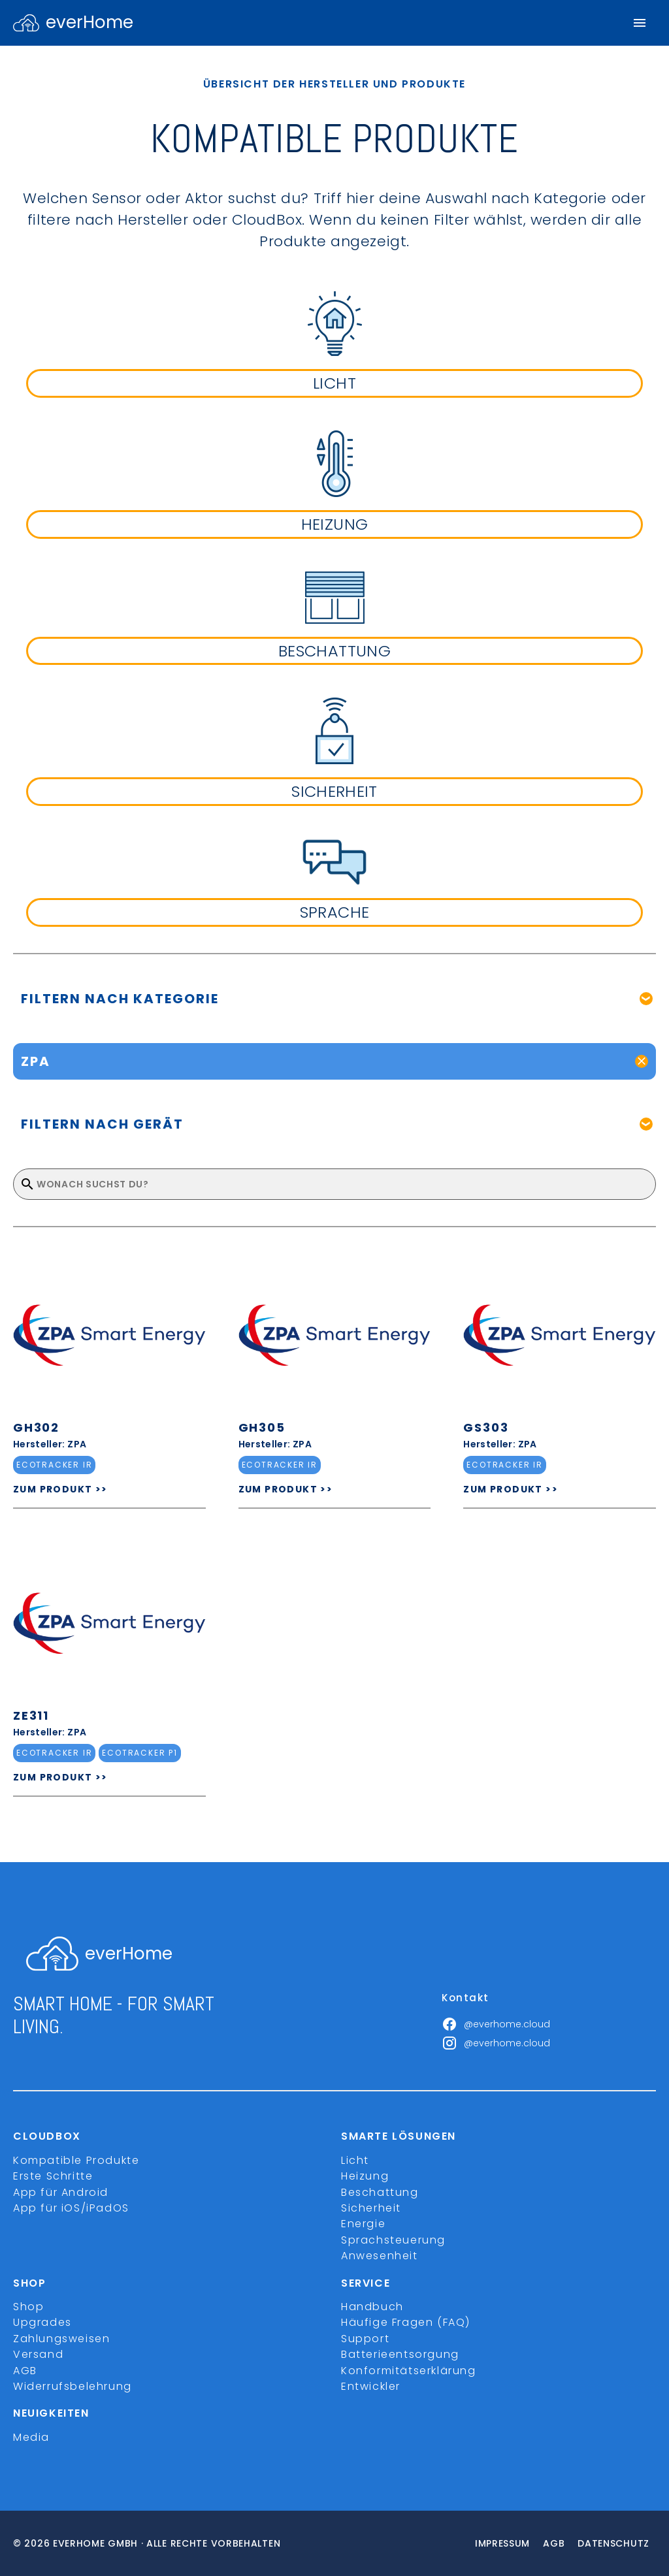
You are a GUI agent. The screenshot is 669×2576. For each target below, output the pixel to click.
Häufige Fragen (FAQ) (405, 2322)
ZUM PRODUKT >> (60, 1489)
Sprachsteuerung (393, 2239)
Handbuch (372, 2306)
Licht (355, 2160)
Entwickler (370, 2386)
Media (31, 2437)
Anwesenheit (379, 2255)
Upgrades (42, 2322)
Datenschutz (613, 2543)
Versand (38, 2354)
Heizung (365, 2175)
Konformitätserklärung (408, 2370)
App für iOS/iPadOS (71, 2207)
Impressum (502, 2543)
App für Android (60, 2192)
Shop (28, 2306)
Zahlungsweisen (61, 2338)
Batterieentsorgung (400, 2354)
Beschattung (380, 2192)
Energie (363, 2223)
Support (365, 2338)
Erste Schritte (53, 2175)
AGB (25, 2370)
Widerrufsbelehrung (72, 2386)
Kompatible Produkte (76, 2160)
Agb (553, 2543)
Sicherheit (371, 2207)
